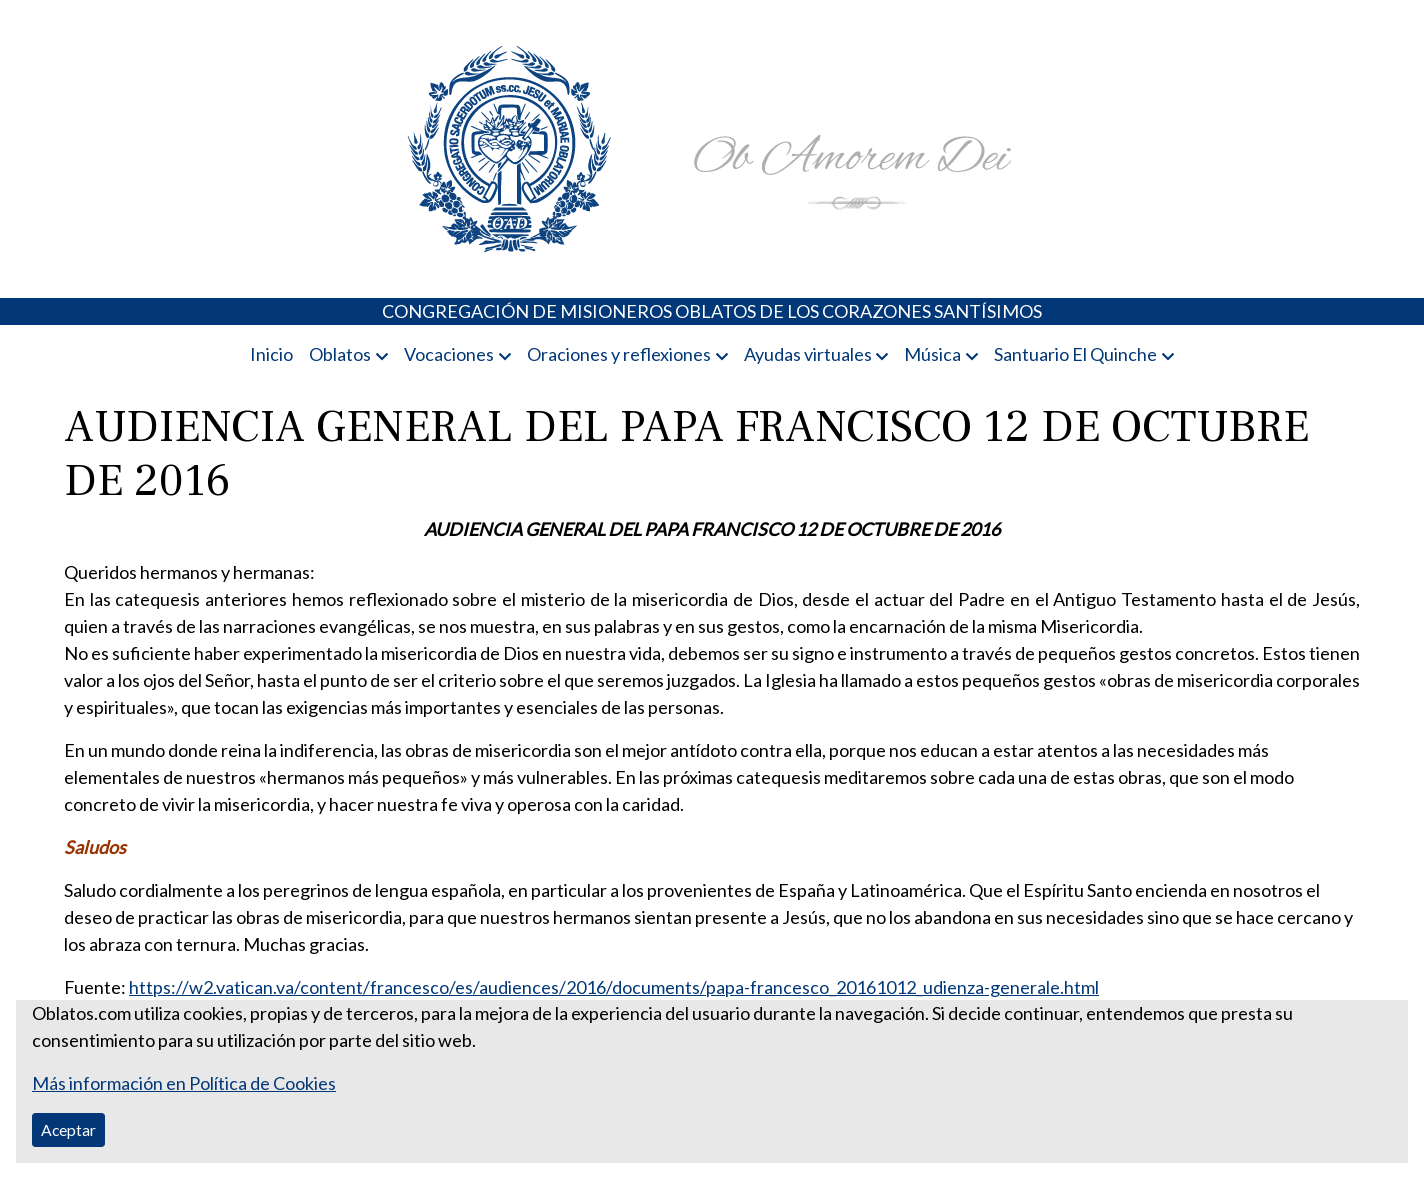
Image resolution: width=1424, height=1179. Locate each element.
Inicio (271, 354)
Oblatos (340, 354)
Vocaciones (449, 354)
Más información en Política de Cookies (184, 1083)
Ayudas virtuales (808, 354)
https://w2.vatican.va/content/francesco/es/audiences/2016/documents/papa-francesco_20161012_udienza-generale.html (614, 987)
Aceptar (68, 1129)
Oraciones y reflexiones (619, 354)
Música (932, 354)
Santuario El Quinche (1075, 354)
